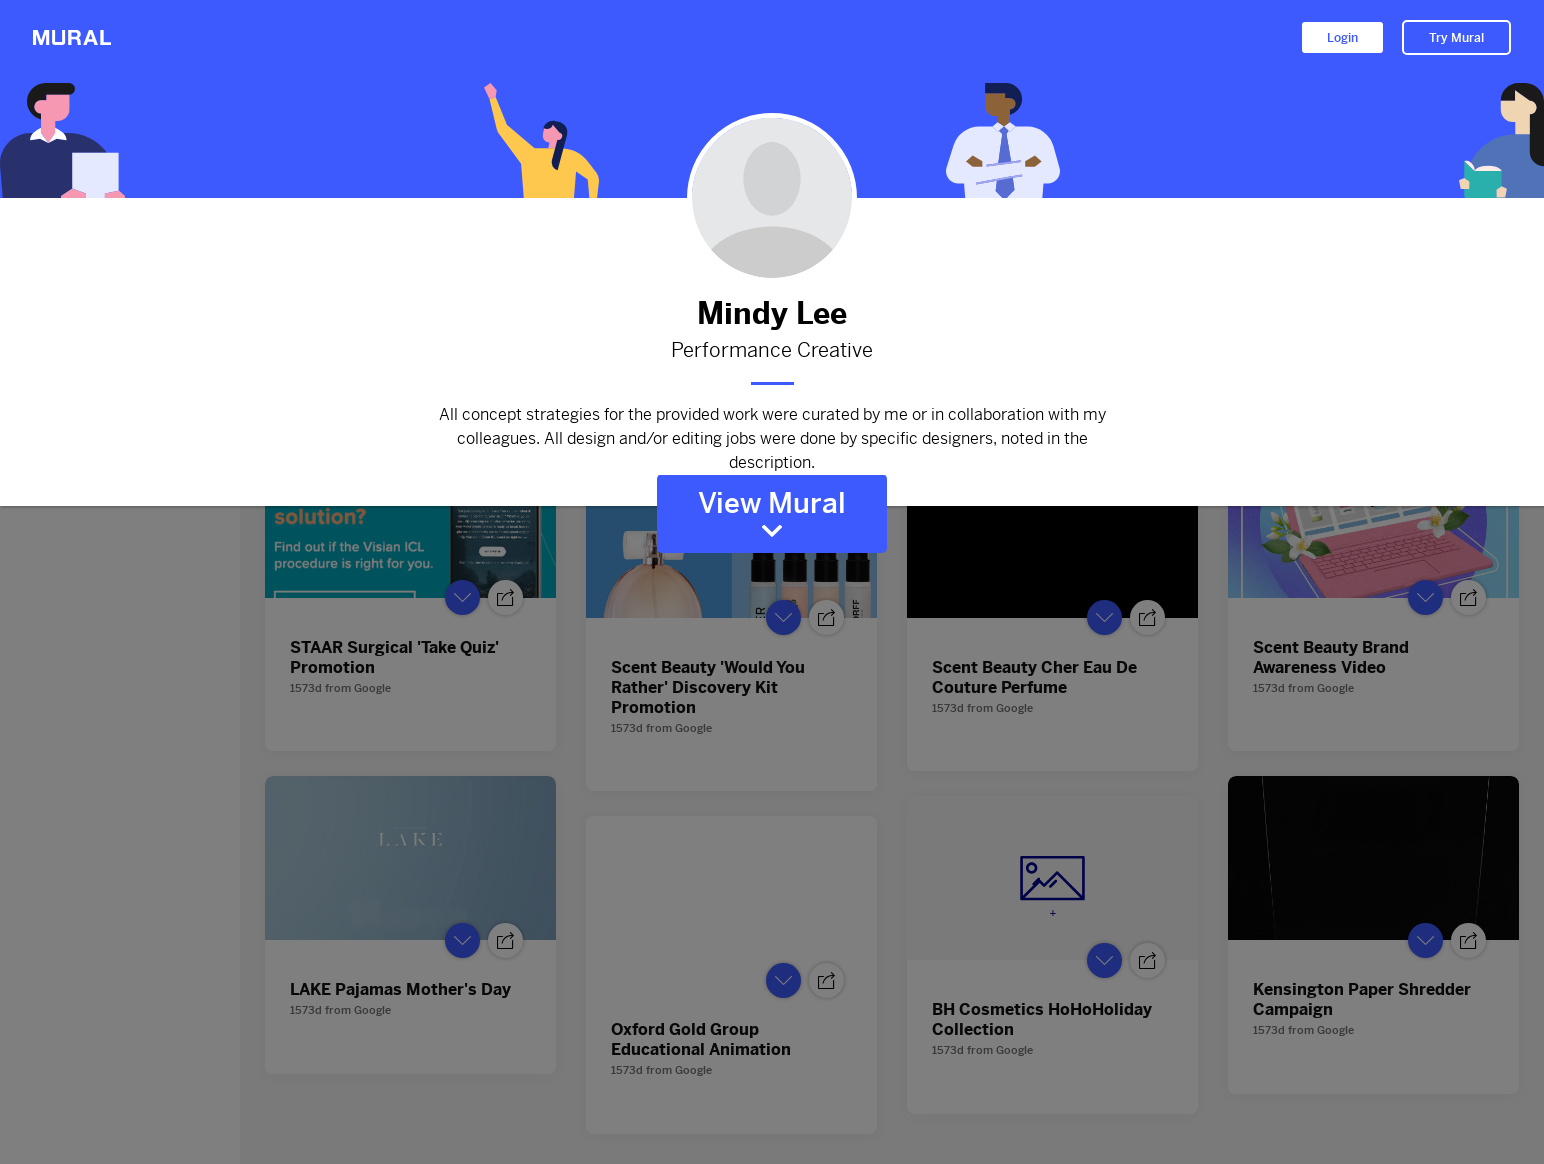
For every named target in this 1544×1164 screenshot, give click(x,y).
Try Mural (1456, 38)
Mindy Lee (772, 313)
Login (1342, 38)
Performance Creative (772, 351)
